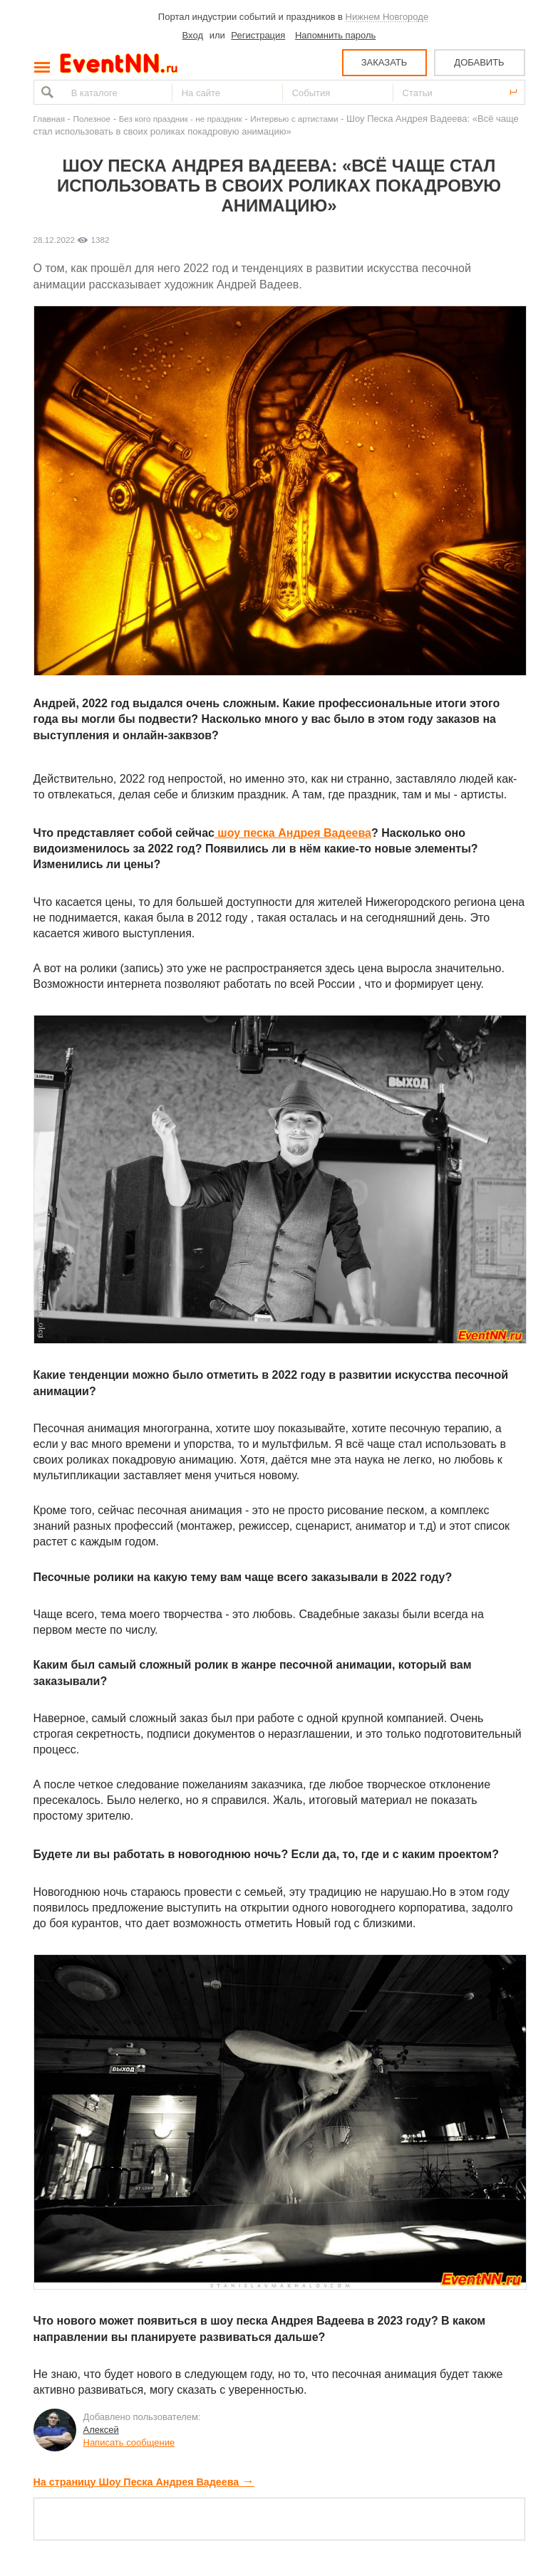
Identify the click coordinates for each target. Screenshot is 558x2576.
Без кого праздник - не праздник (180, 118)
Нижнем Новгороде (387, 16)
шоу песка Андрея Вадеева (293, 833)
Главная (49, 118)
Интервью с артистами (294, 118)
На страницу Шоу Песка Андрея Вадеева (144, 2482)
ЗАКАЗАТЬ (384, 62)
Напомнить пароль (335, 35)
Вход (192, 35)
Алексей (101, 2429)
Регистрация (258, 35)
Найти (45, 92)
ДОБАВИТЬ (479, 62)
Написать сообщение (129, 2442)
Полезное (92, 118)
